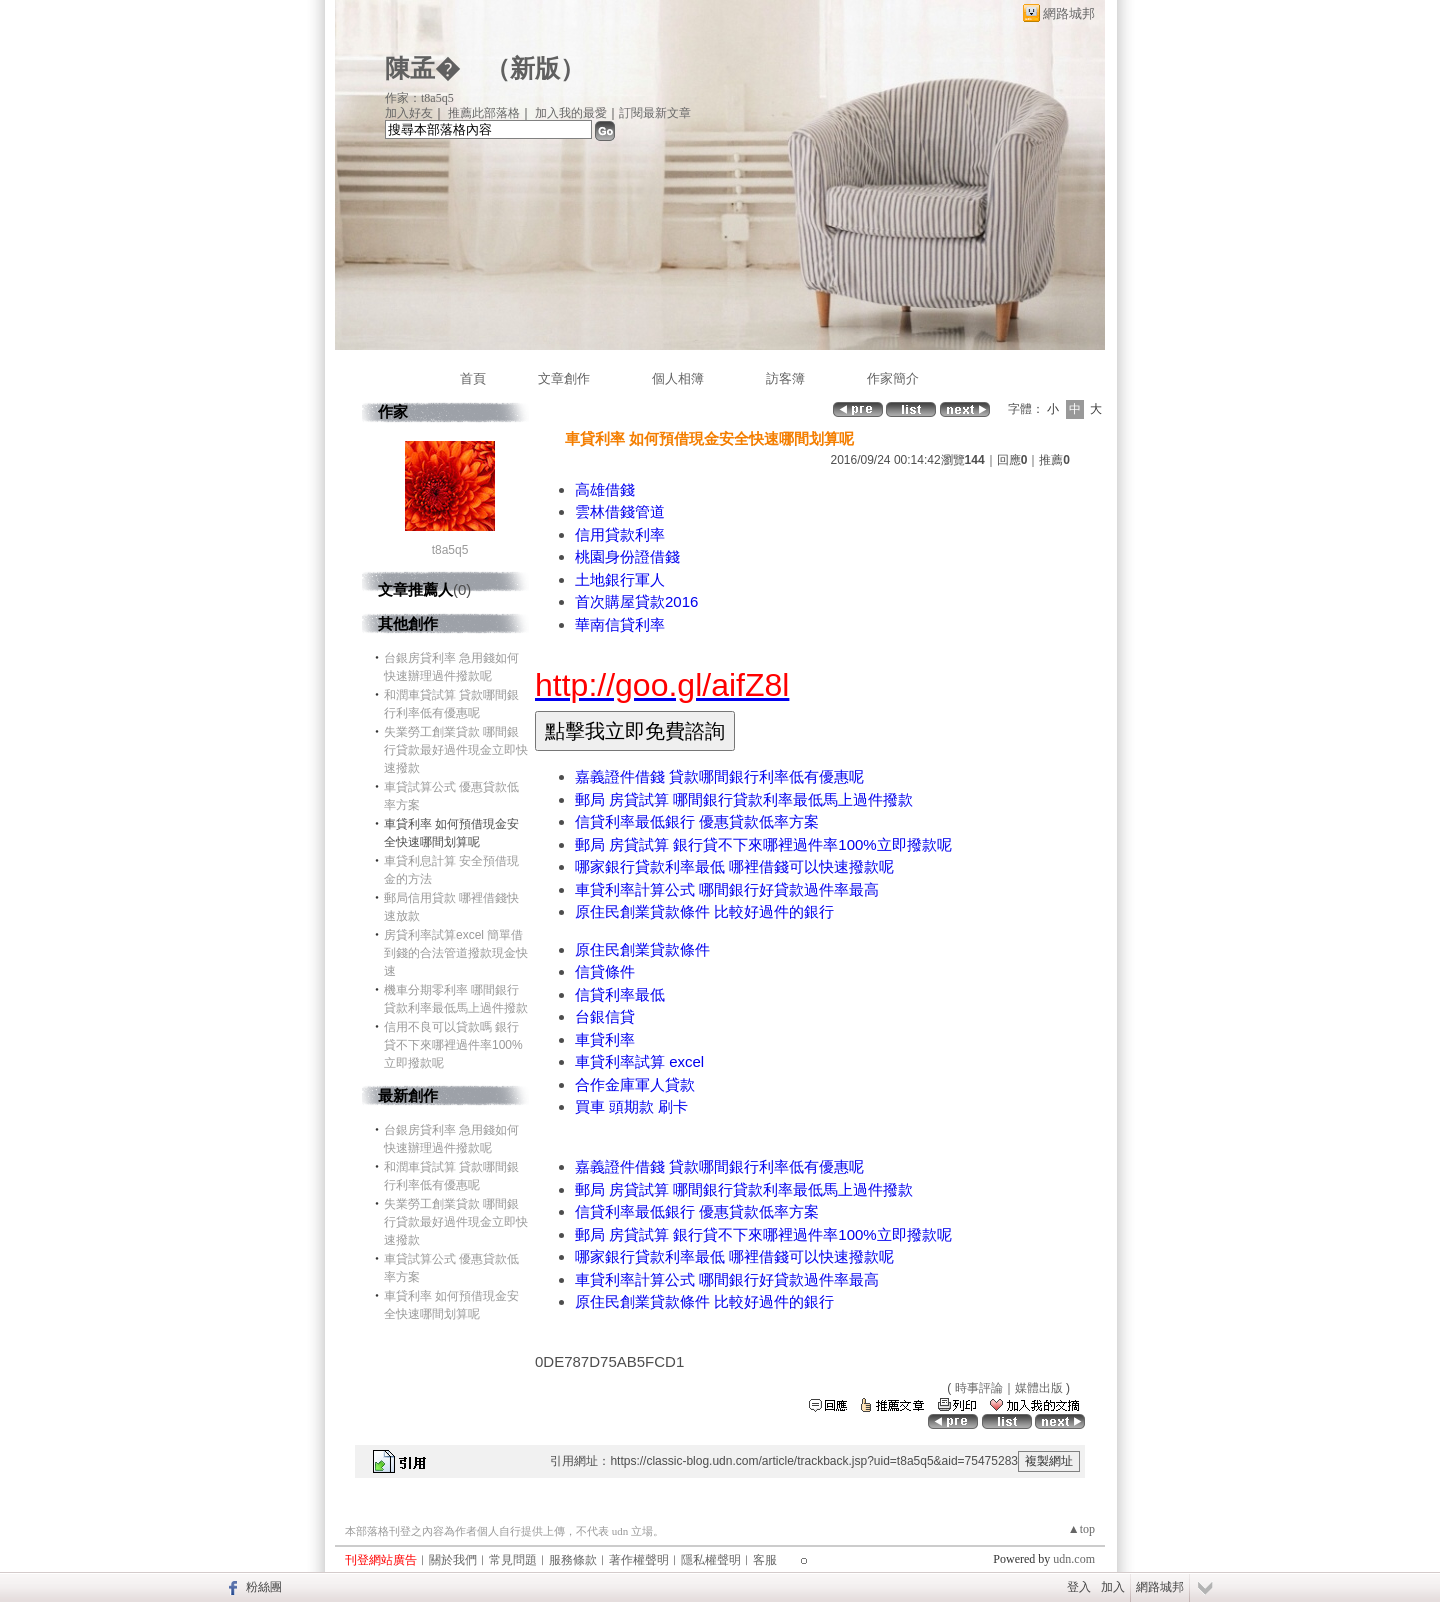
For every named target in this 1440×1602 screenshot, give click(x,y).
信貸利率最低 (620, 994)
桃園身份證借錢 (627, 556)
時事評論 (979, 1388)
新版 (535, 68)
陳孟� (422, 68)
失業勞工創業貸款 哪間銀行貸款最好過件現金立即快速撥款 (456, 750)
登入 (1079, 1587)
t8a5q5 (450, 550)
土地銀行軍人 (620, 579)
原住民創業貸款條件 (642, 949)
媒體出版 (1039, 1388)
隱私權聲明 (711, 1560)
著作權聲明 (639, 1560)
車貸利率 (605, 1039)
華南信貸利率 (620, 624)
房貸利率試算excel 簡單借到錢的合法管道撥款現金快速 (456, 953)
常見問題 (513, 1560)
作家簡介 (893, 378)
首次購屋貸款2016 (636, 601)
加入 (1113, 1587)
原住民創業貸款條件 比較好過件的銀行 (704, 911)
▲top (1081, 1529)
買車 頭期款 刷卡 (631, 1106)
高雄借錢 (605, 489)
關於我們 (453, 1560)
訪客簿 (785, 378)
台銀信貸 (605, 1016)
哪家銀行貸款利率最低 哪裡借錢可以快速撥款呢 (734, 866)
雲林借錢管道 (620, 511)
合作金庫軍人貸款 (635, 1084)
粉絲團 (264, 1587)
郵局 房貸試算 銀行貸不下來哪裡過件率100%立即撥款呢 (763, 844)
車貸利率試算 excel (639, 1061)
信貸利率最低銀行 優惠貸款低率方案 (697, 821)
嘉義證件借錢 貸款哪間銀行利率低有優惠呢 (719, 776)
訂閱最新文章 (655, 113)
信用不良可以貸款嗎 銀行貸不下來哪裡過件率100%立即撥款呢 (453, 1045)
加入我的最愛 (571, 113)
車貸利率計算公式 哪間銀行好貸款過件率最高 (727, 889)
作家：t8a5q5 (419, 98)
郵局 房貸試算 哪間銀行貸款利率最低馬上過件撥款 (744, 799)
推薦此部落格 (484, 113)
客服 (765, 1560)
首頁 (473, 378)
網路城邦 (1069, 13)
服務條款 (573, 1560)
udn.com (1074, 1559)
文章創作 (564, 378)
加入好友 (409, 113)
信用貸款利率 (620, 534)
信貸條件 (605, 971)
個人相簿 (678, 378)
